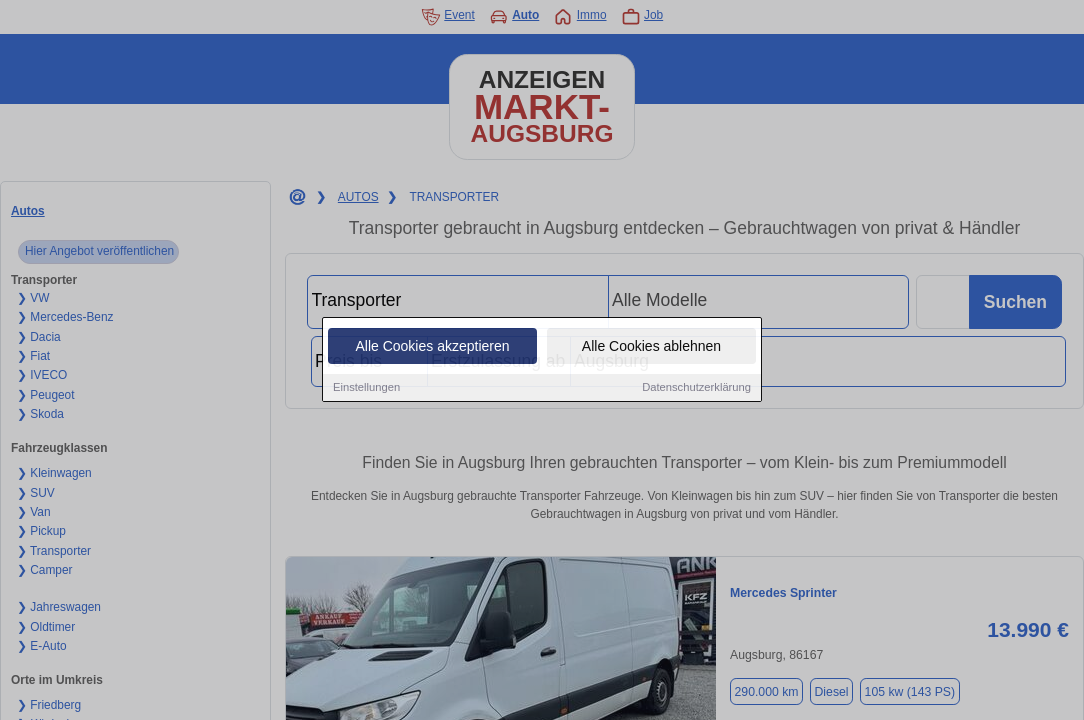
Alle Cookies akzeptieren (432, 347)
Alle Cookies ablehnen (651, 347)
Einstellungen (366, 388)
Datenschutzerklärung (696, 388)
